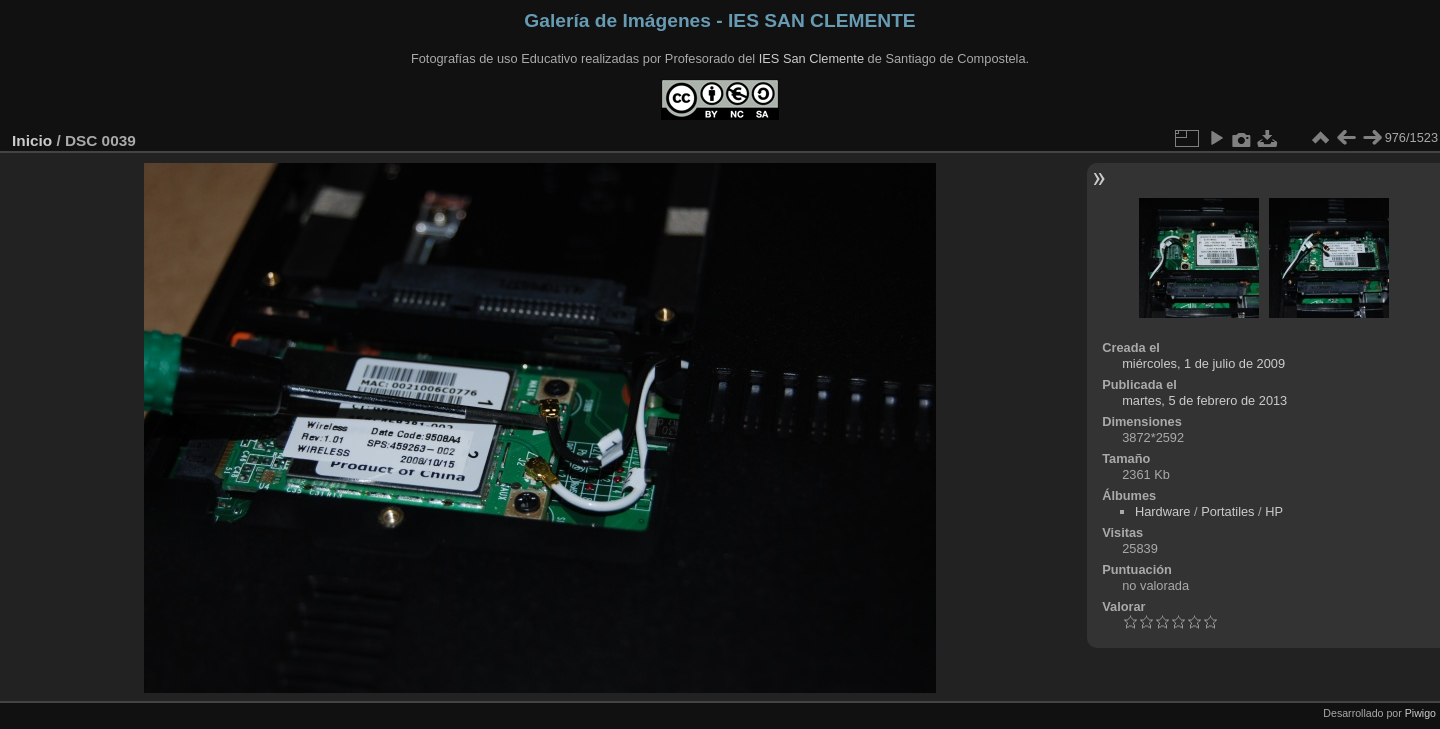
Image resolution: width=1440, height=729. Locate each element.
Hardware (1162, 511)
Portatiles (1227, 511)
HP (1274, 511)
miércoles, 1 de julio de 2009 (1203, 363)
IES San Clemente (811, 58)
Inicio (32, 140)
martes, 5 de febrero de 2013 (1204, 400)
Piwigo (1420, 713)
